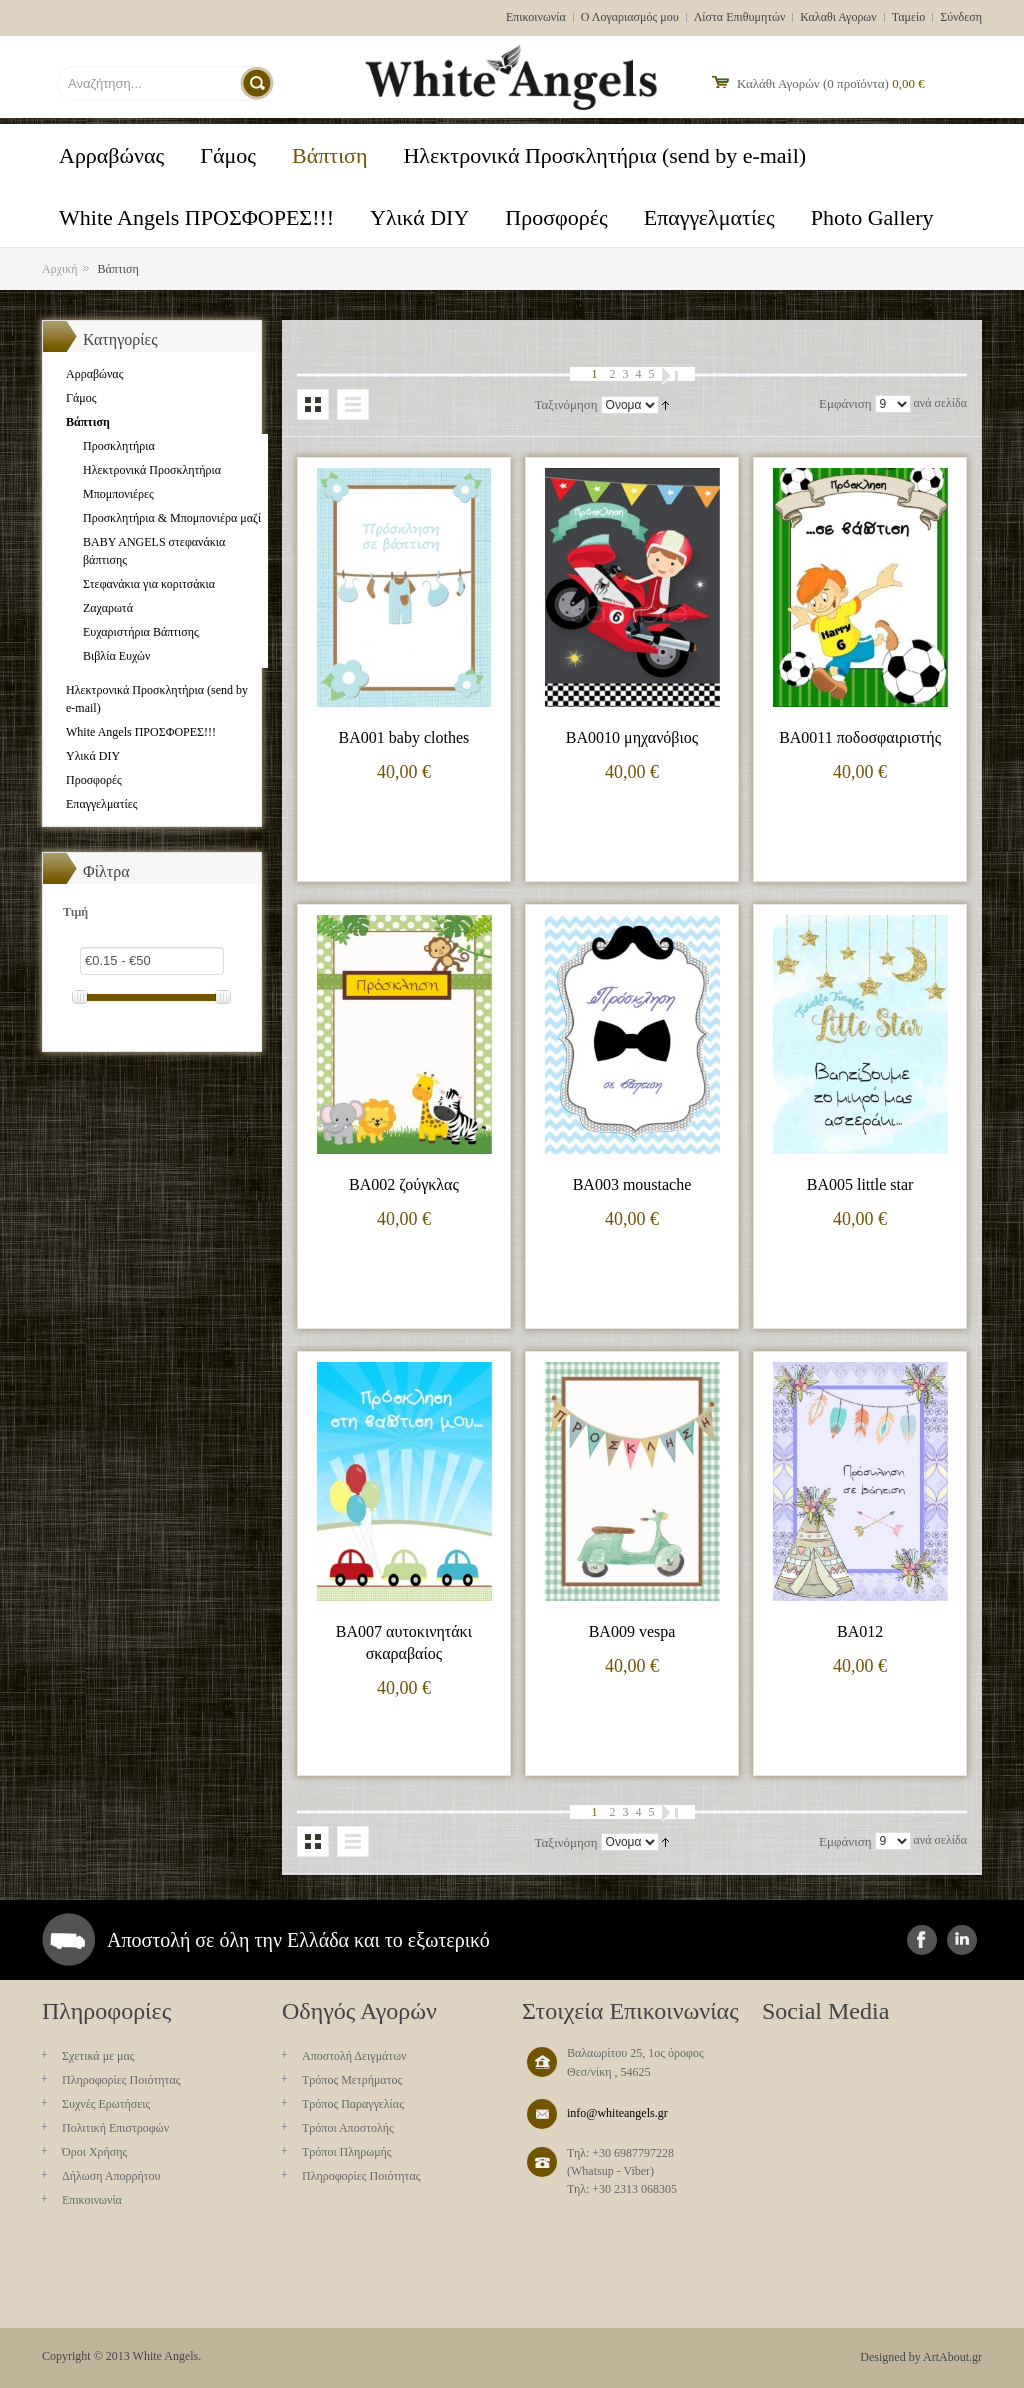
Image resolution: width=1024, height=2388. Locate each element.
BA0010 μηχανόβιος (632, 737)
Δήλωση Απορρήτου (111, 2176)
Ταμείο (909, 17)
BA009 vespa (632, 1631)
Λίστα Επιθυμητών (740, 17)
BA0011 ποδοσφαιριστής (860, 737)
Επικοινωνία (536, 17)
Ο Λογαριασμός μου (630, 17)
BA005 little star (860, 1184)
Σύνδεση (961, 17)
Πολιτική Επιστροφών (115, 2128)
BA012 (860, 1631)
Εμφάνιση (845, 403)
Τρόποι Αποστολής (348, 2128)
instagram (962, 1940)
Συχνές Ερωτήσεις (106, 2104)
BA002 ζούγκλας (404, 1184)
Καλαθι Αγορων (838, 17)
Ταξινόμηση (565, 404)
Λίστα (353, 404)
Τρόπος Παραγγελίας (353, 2104)
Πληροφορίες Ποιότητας (121, 2080)
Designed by (890, 2357)
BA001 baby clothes (404, 737)
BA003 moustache (632, 1184)
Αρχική (60, 269)
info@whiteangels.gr (617, 2113)
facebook (922, 1940)
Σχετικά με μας (98, 2056)
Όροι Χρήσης (94, 2152)
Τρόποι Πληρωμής (347, 2152)
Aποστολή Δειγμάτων (354, 2056)
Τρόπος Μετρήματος (352, 2080)
